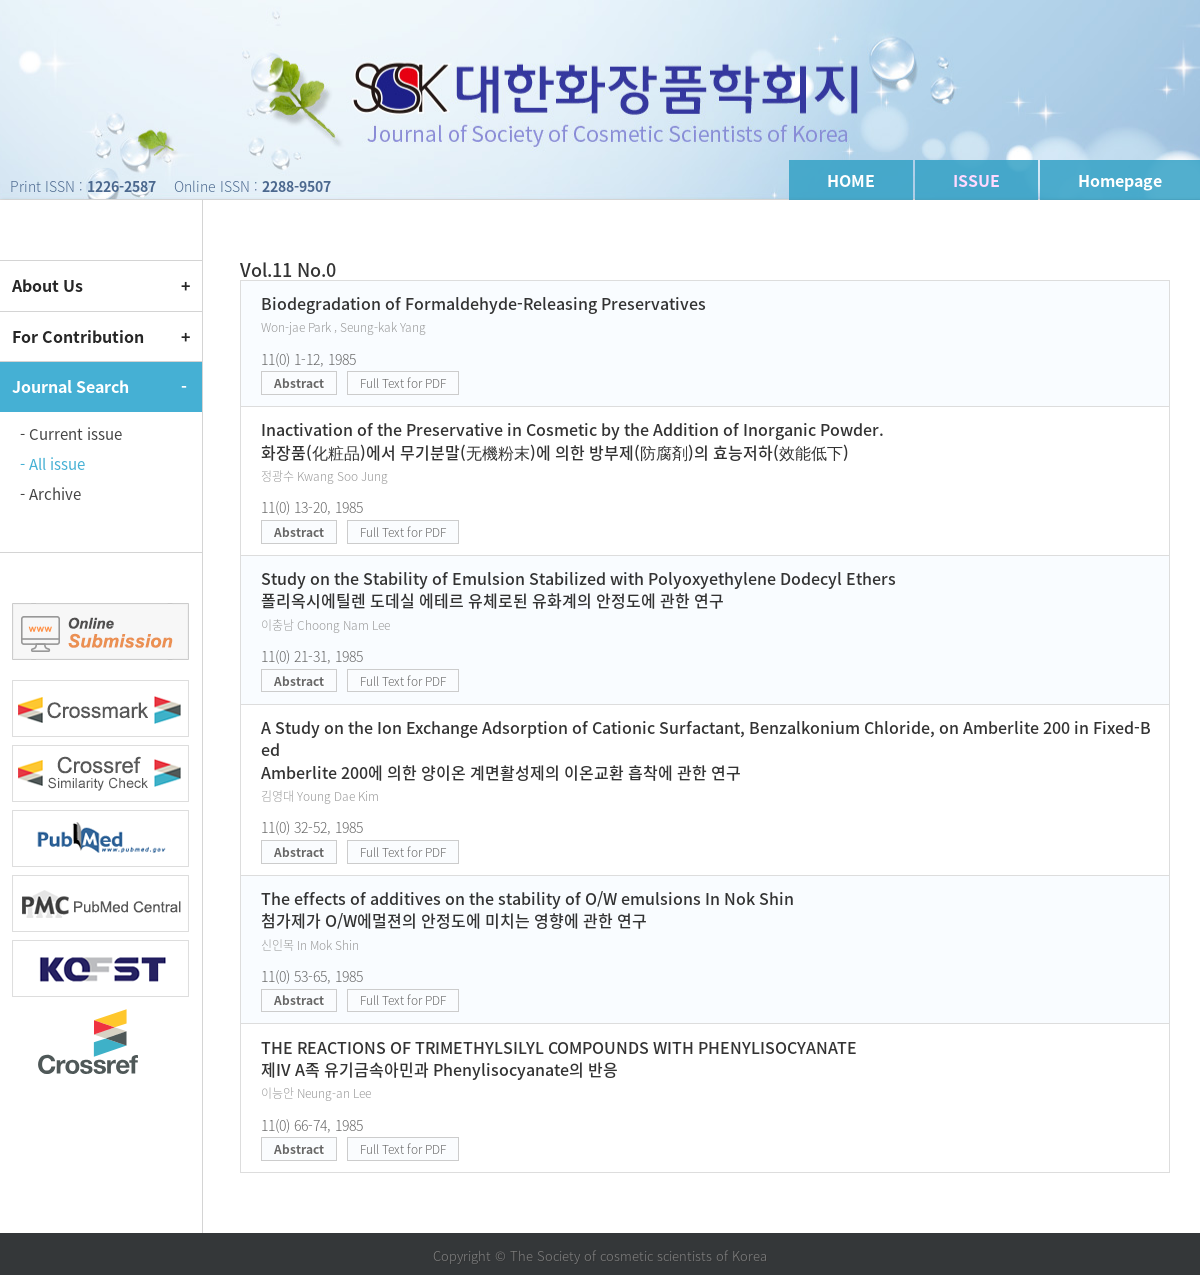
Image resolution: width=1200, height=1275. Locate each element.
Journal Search (70, 386)
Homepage (1120, 180)
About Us (47, 285)
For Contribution (78, 336)
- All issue (52, 464)
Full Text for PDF (403, 383)
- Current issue (71, 434)
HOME (851, 180)
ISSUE (976, 180)
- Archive (50, 494)
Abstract (299, 383)
